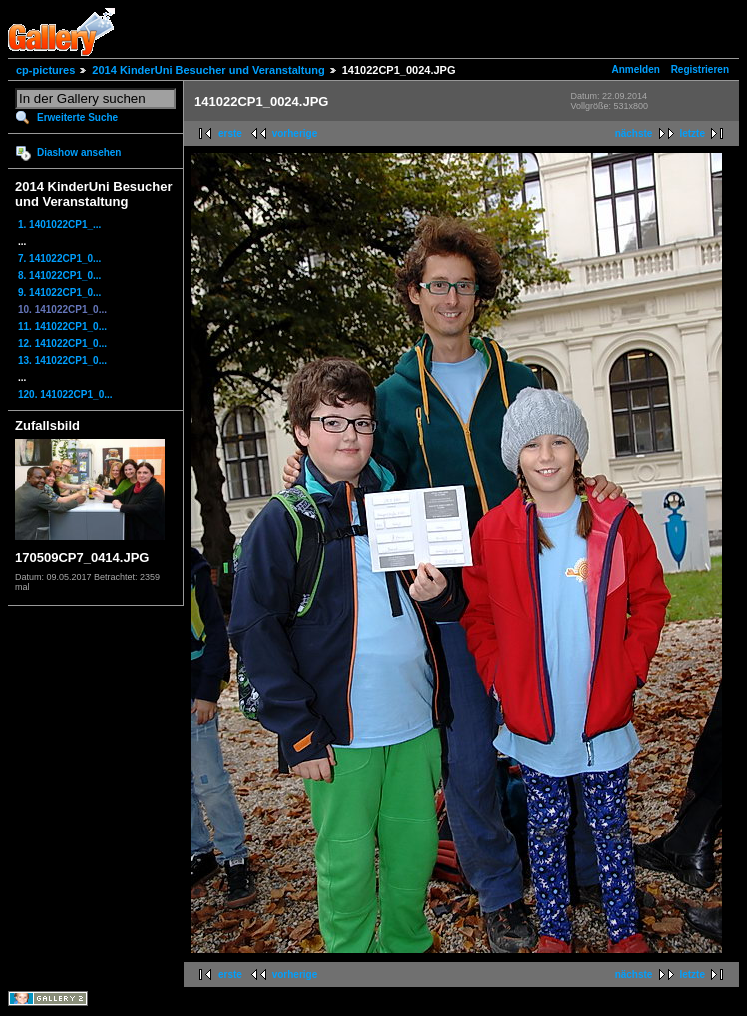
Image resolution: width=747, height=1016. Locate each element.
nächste (634, 133)
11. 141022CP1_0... (62, 326)
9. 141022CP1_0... (59, 292)
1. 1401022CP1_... (59, 224)
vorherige (295, 133)
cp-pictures (45, 70)
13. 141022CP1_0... (62, 360)
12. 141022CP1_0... (62, 343)
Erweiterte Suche (77, 117)
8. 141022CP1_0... (59, 275)
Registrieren (700, 69)
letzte (692, 133)
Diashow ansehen (79, 152)
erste (230, 133)
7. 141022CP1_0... (59, 258)
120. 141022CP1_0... (65, 394)
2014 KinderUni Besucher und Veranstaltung (208, 70)
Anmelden (636, 69)
